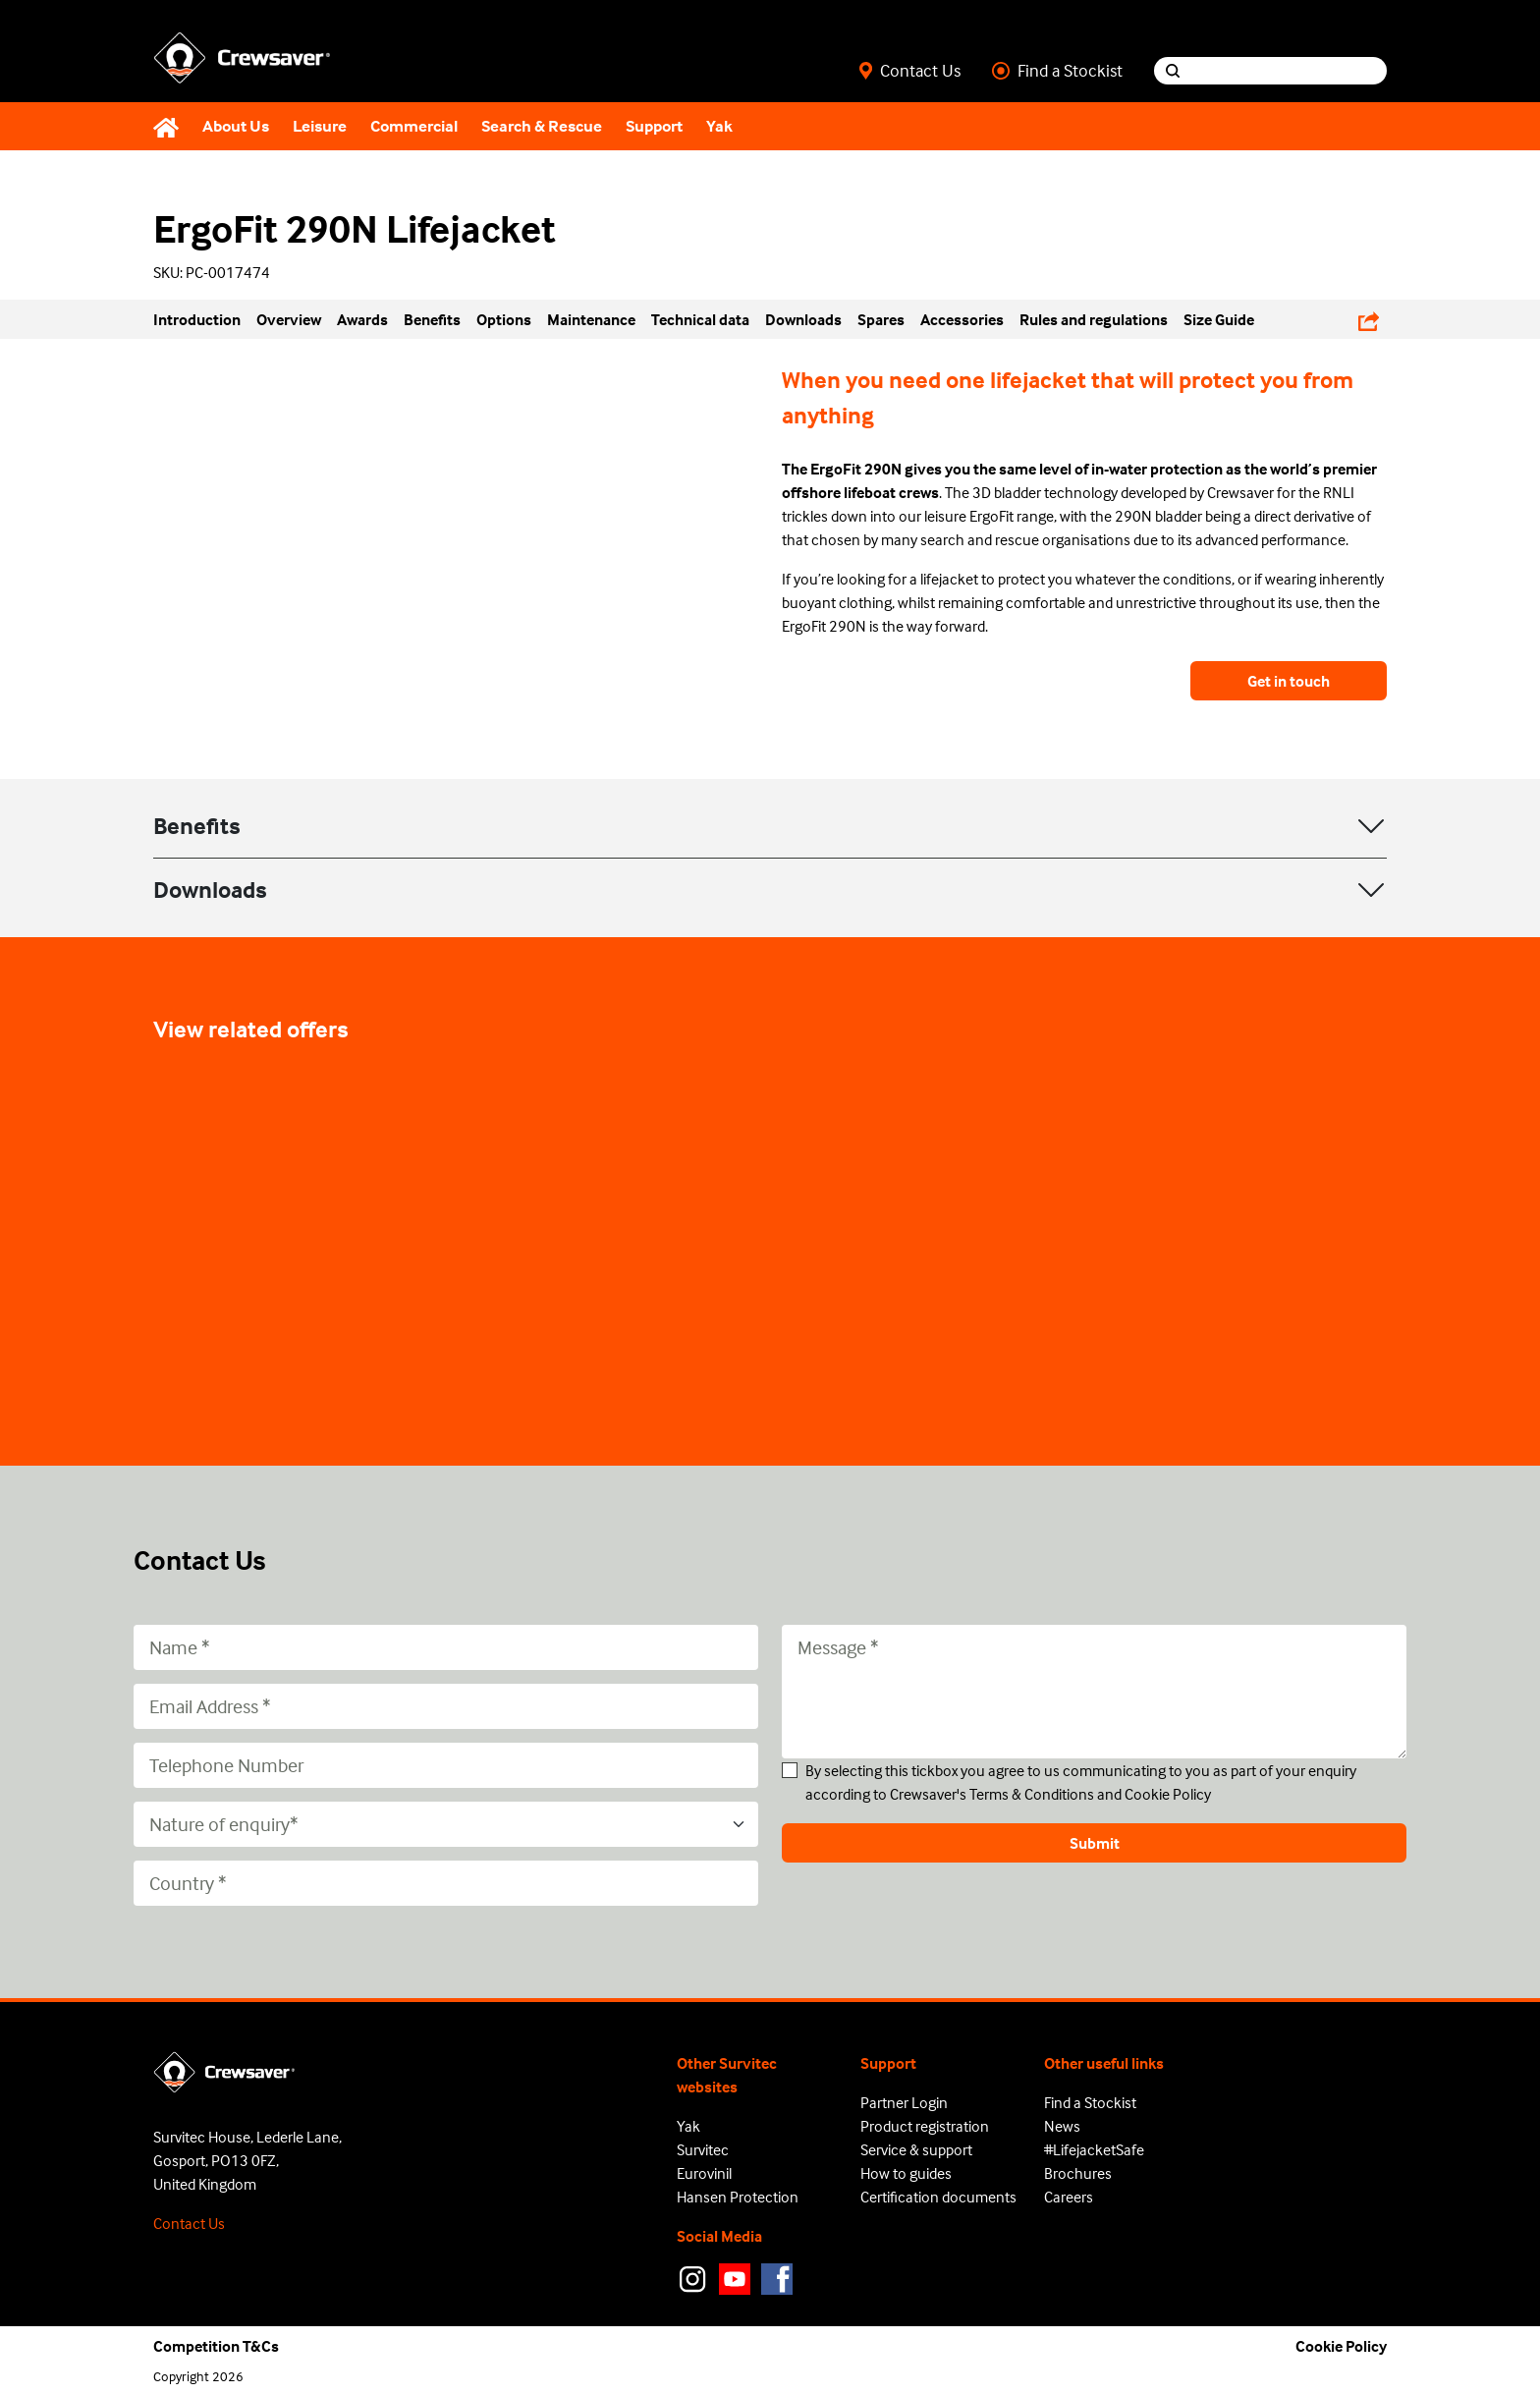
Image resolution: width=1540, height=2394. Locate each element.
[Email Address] (446, 1706)
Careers (1068, 2196)
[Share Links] (1368, 319)
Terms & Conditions (1031, 1794)
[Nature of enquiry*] (446, 1824)
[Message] (1094, 1691)
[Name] (446, 1647)
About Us (235, 126)
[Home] (172, 126)
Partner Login (904, 2102)
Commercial (414, 126)
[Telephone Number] (446, 1765)
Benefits (197, 825)
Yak (719, 126)
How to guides (906, 2173)
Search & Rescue (541, 126)
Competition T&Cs (216, 2346)
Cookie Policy (1168, 1794)
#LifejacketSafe (1094, 2149)
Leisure (320, 126)
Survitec (703, 2149)
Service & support (916, 2149)
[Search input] (1289, 70)
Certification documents (938, 2196)
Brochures (1078, 2173)
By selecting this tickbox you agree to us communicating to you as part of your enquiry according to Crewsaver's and (1080, 1782)
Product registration (924, 2126)
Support (654, 126)
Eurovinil (704, 2173)
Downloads (210, 889)
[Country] (446, 1883)
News (1062, 2126)
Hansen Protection (737, 2196)
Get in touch (1288, 681)
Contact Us (910, 71)
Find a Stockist (1057, 71)
